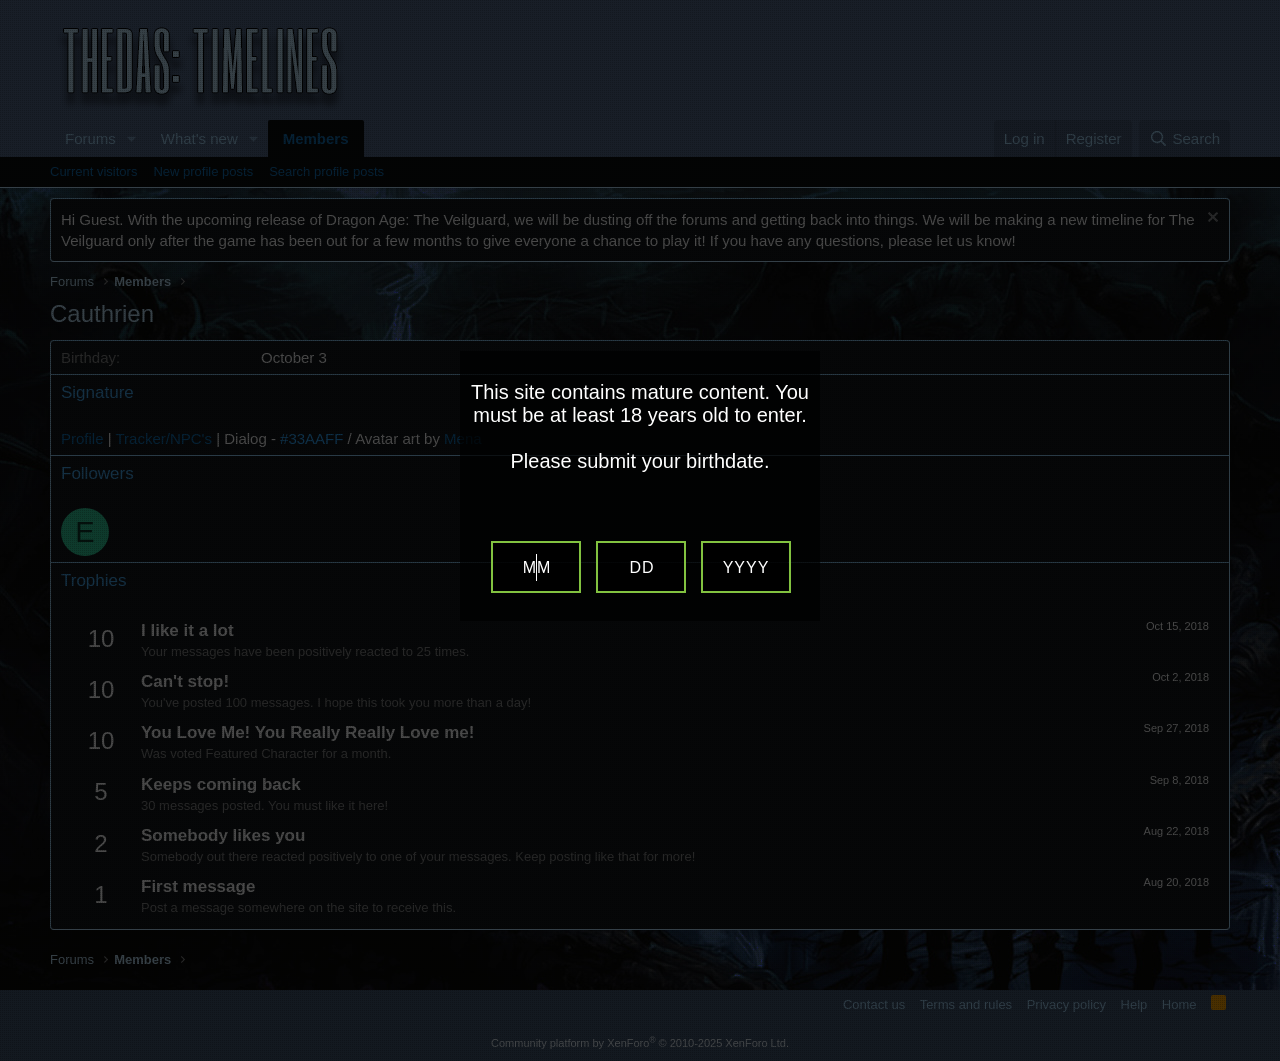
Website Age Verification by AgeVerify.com (1255, 1056)
